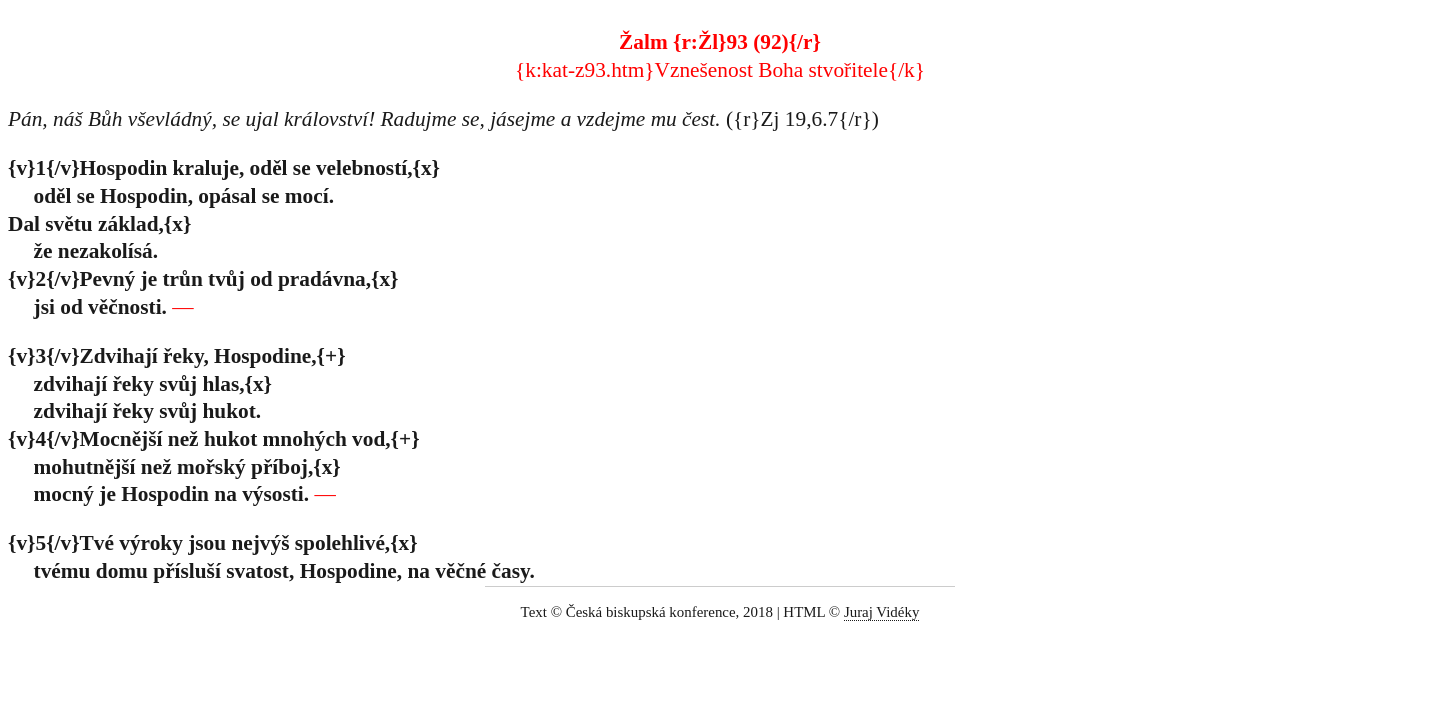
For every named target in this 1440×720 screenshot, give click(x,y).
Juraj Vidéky (882, 612)
